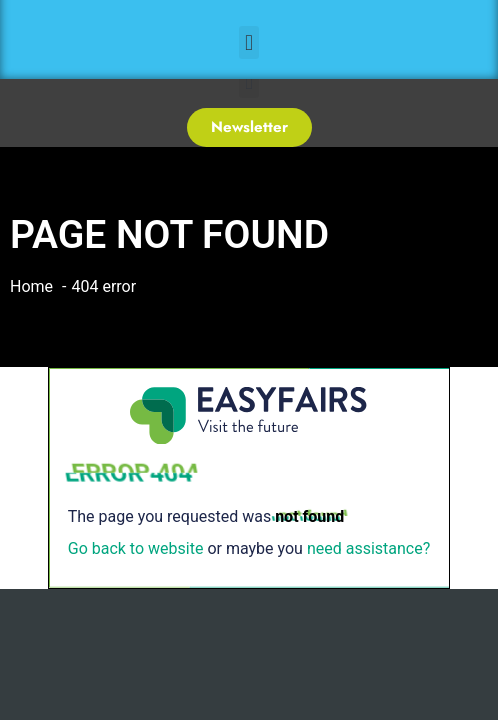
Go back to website (136, 548)
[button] (248, 42)
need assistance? (368, 548)
